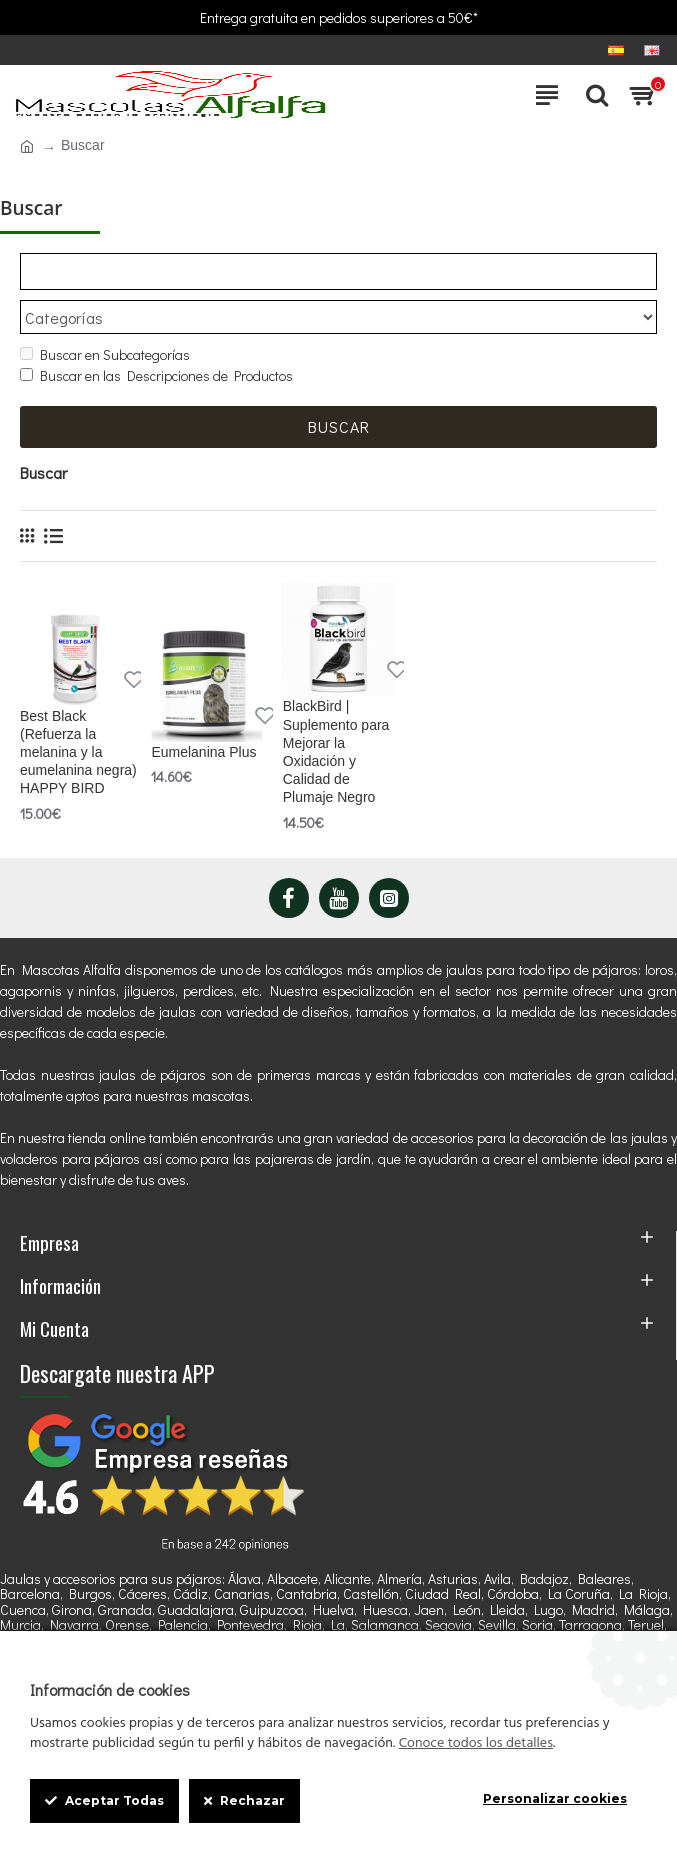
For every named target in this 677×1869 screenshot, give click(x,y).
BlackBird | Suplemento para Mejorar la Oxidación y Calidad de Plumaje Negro (336, 752)
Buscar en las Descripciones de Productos (156, 376)
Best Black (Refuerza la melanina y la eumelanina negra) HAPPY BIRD (78, 752)
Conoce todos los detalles (476, 1744)
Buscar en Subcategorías (105, 355)
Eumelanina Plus (203, 752)
